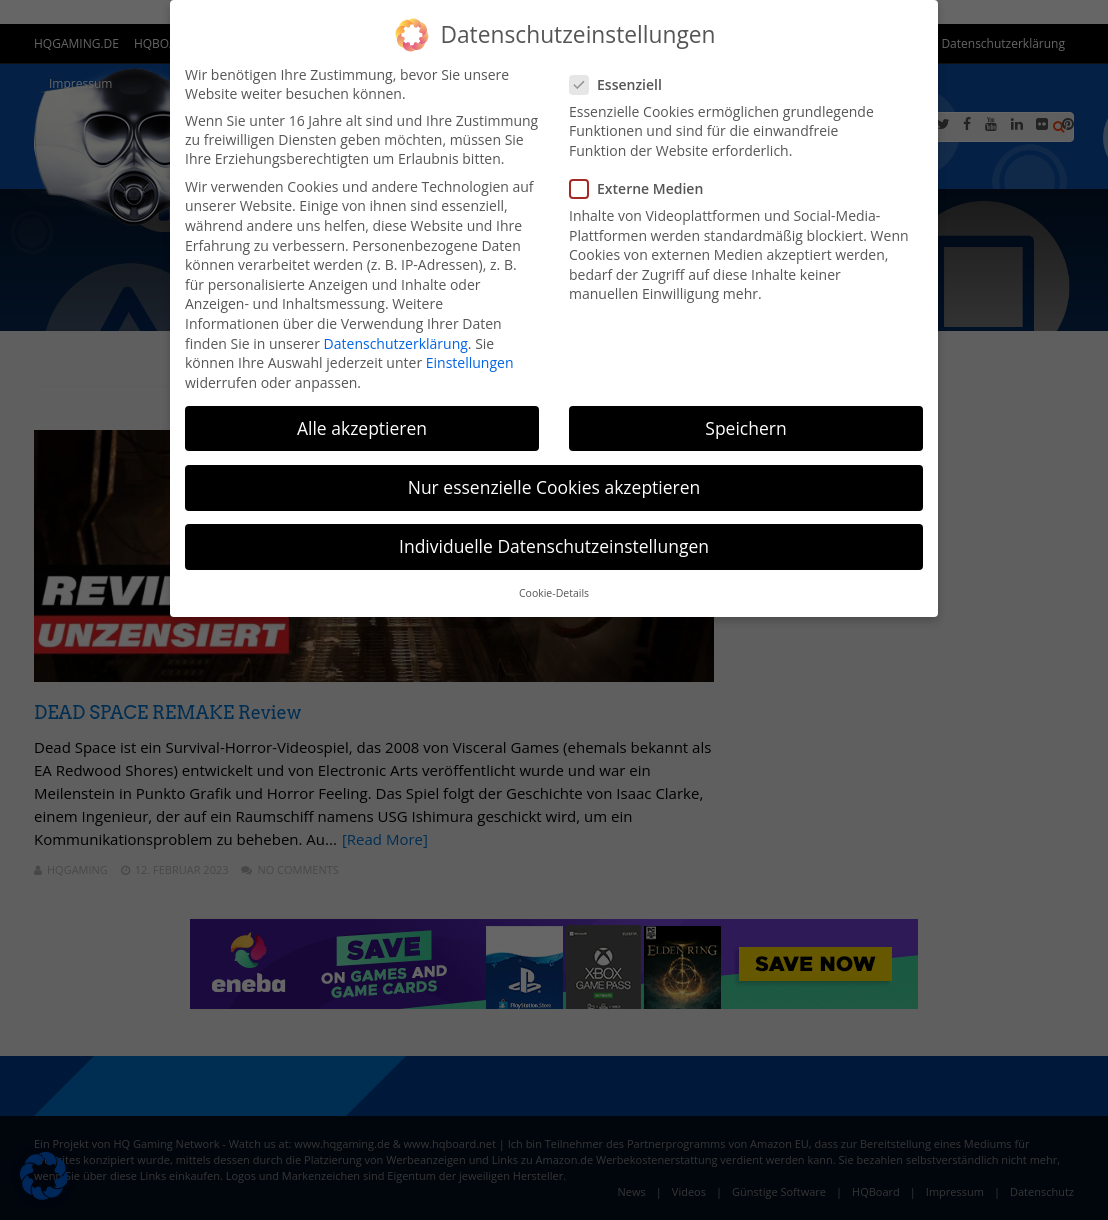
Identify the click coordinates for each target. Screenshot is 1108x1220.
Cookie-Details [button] (554, 593)
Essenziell (622, 84)
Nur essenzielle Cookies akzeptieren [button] (554, 487)
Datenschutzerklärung (396, 343)
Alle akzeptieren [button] (362, 428)
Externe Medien (642, 188)
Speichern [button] (745, 428)
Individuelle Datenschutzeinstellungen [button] (554, 546)
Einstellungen (470, 362)
